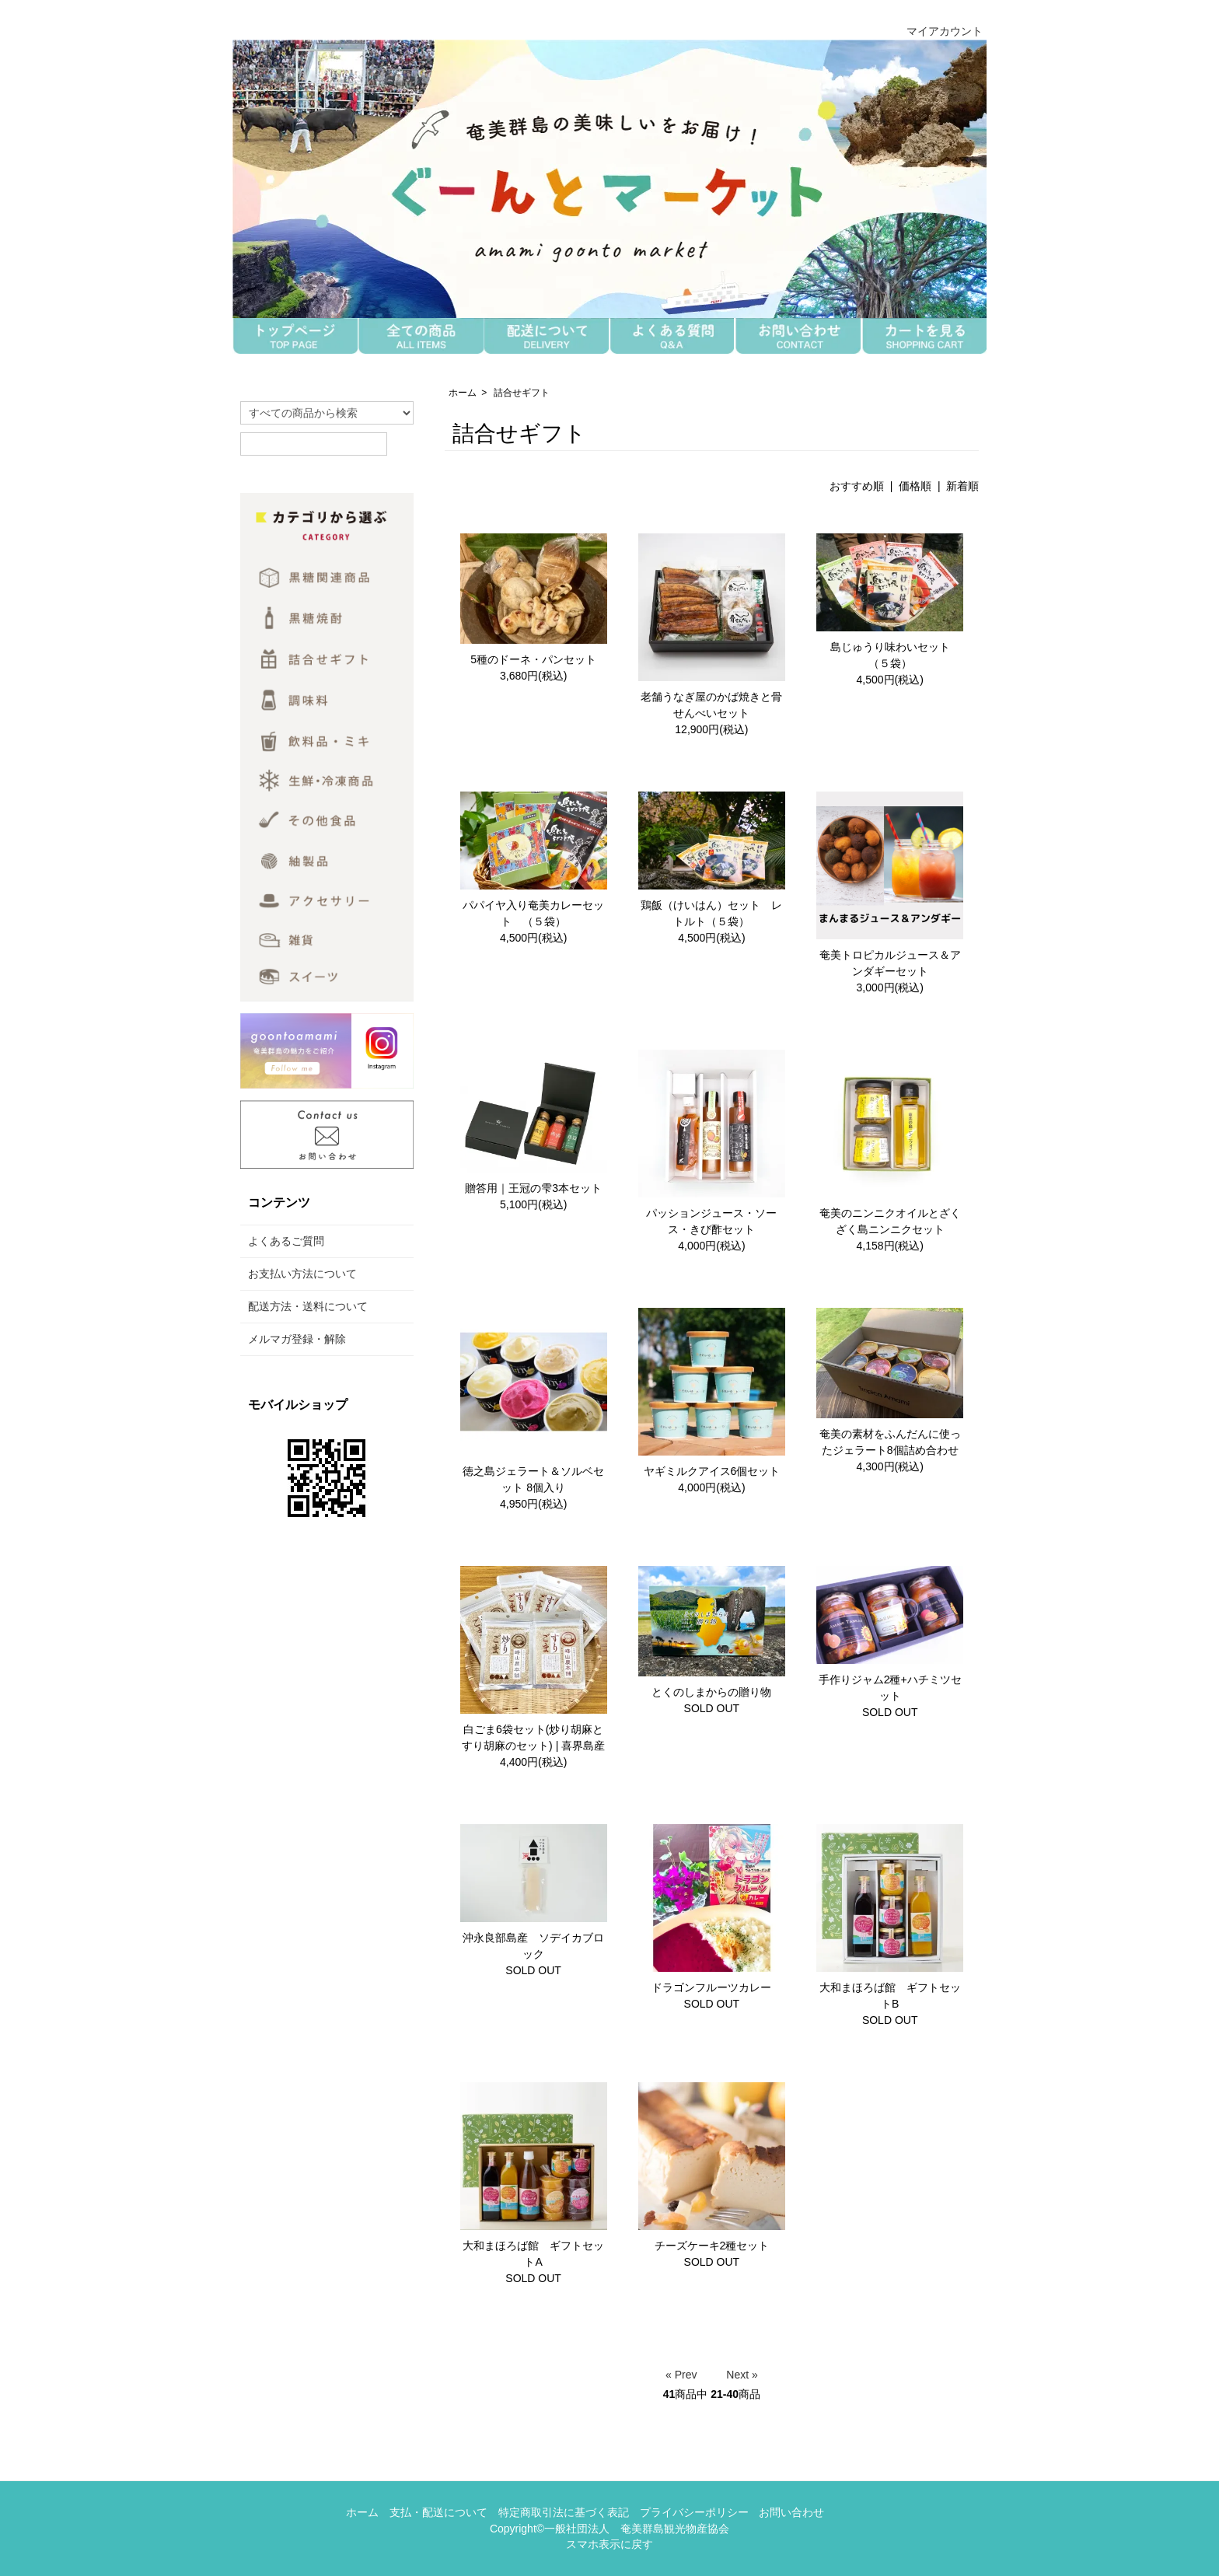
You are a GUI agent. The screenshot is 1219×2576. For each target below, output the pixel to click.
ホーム (463, 392)
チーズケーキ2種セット (712, 2245)
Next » (741, 2374)
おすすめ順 (857, 486)
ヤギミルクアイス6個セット (712, 1471)
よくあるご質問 (286, 1241)
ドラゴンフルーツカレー (711, 1987)
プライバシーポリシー (694, 2512)
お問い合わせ (791, 2512)
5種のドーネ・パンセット (533, 659)
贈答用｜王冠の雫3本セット (533, 1188)
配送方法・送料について (308, 1306)
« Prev (681, 2374)
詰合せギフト (522, 392)
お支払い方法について (302, 1273)
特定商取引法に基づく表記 (563, 2512)
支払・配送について (438, 2512)
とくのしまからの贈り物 (711, 1692)
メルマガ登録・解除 (297, 1339)
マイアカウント (936, 31)
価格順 (915, 486)
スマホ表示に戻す (609, 2544)
